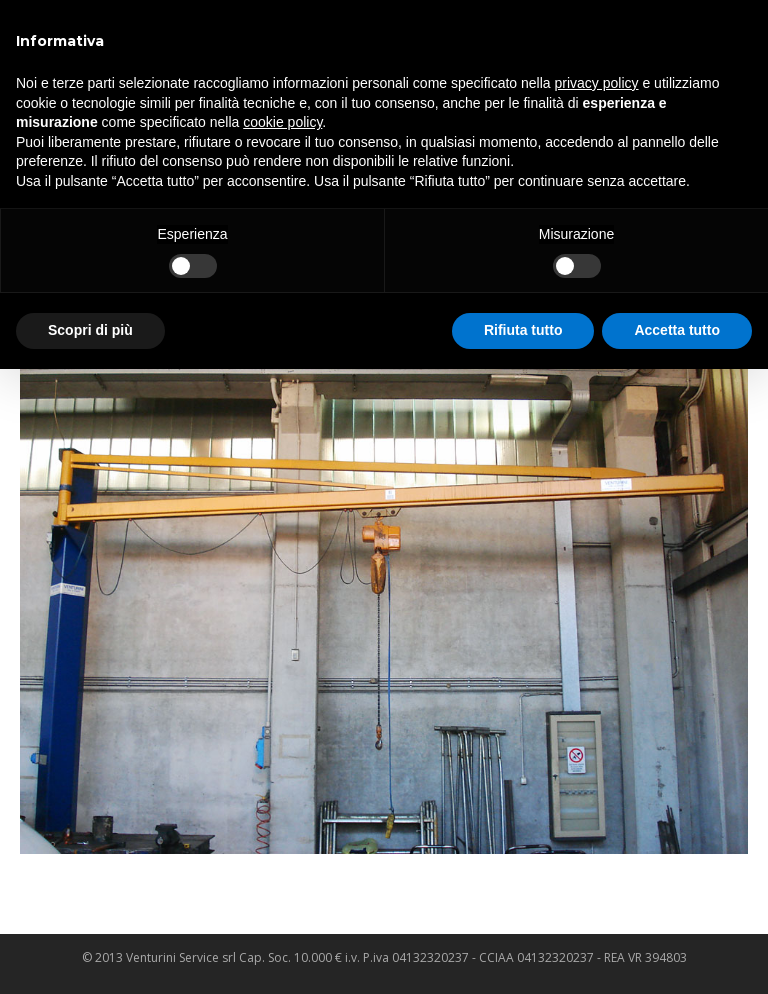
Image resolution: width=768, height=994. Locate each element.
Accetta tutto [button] (677, 330)
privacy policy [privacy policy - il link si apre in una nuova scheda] (597, 83)
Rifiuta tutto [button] (523, 330)
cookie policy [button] (282, 122)
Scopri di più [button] (90, 330)
